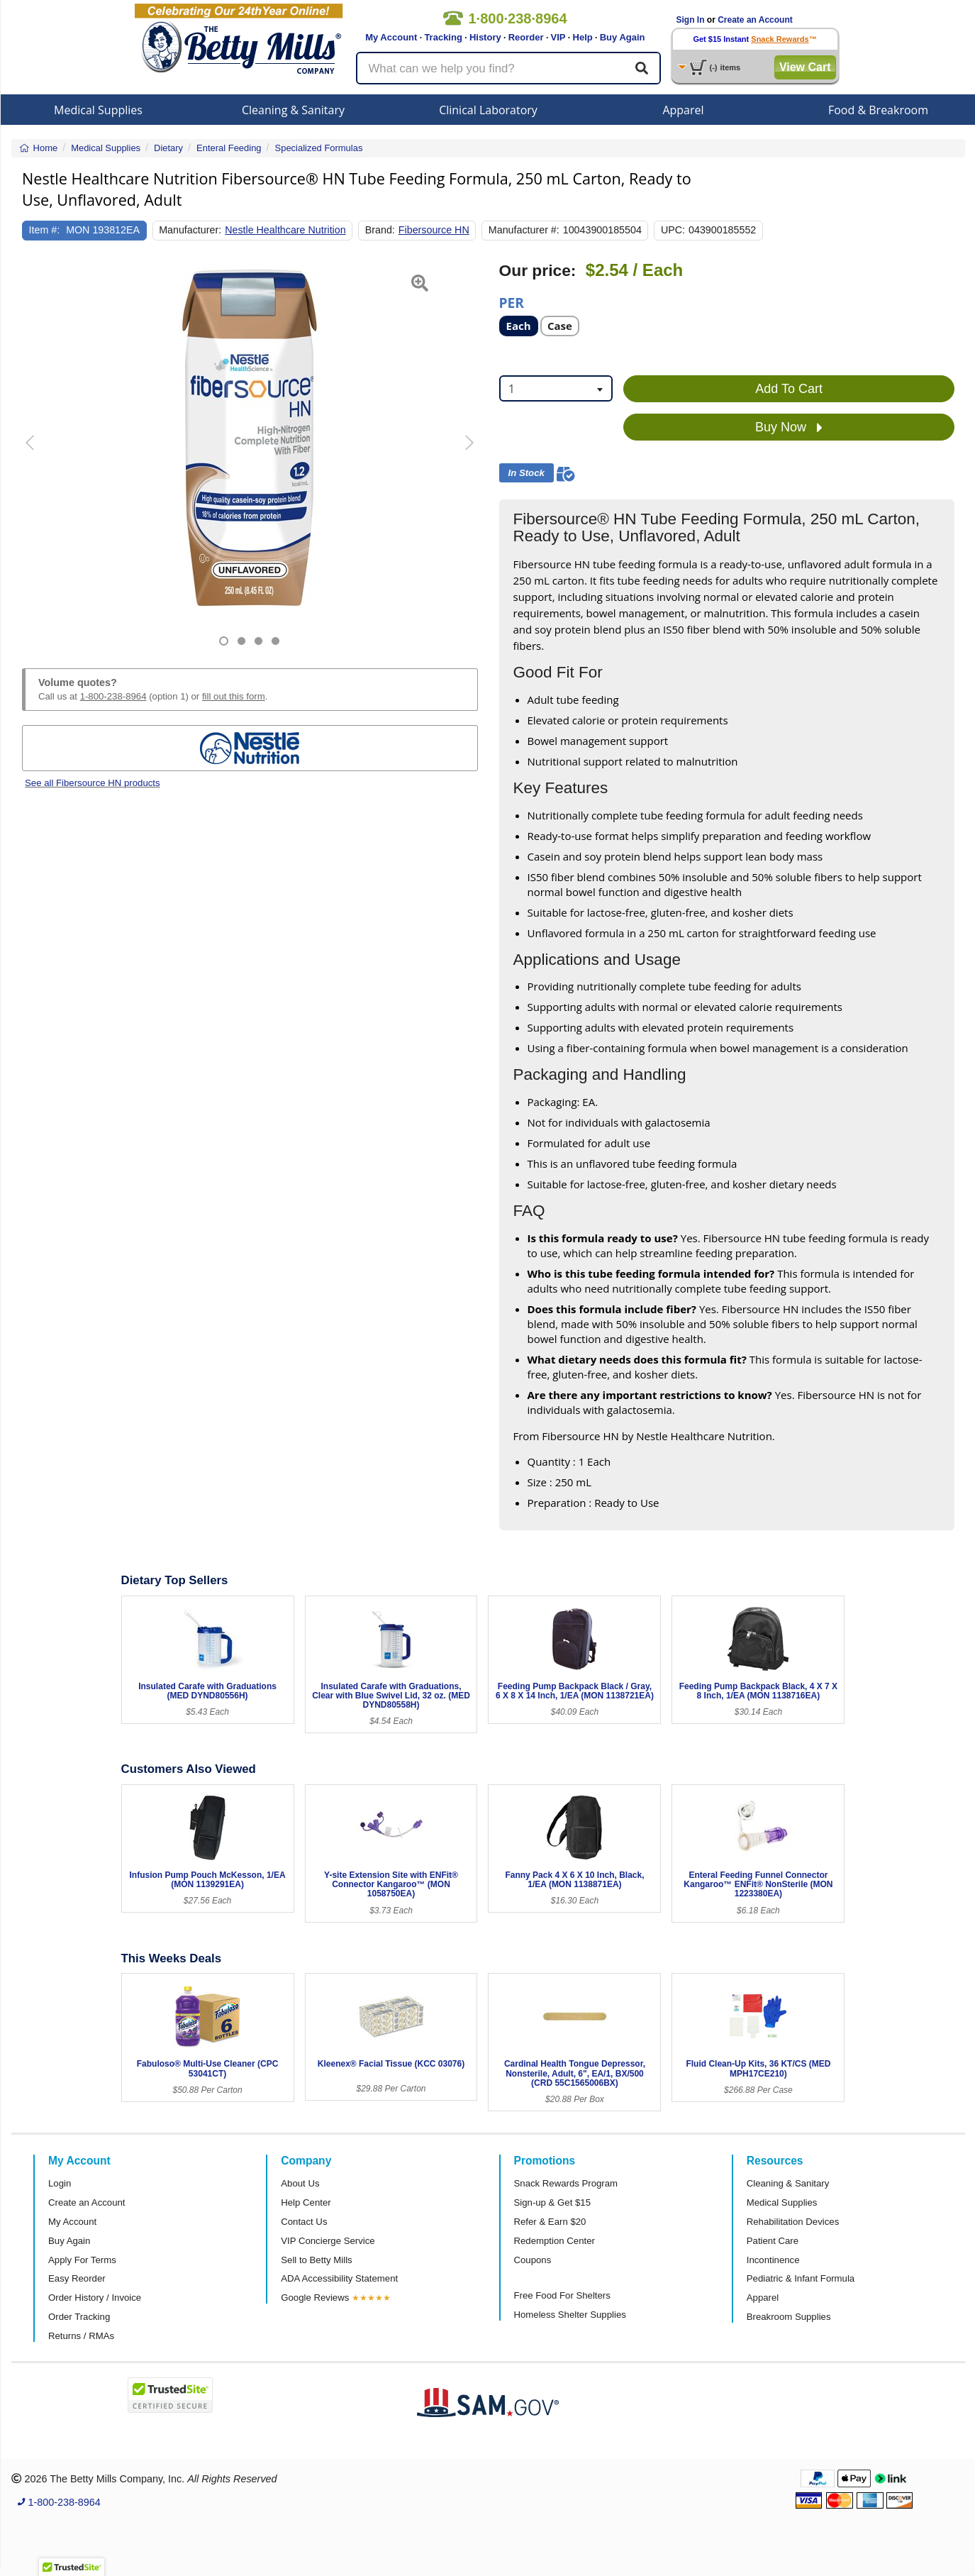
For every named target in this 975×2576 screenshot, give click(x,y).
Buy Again (622, 37)
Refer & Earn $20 (550, 2221)
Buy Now (789, 428)
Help (583, 37)
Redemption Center (554, 2240)
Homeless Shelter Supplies (570, 2314)
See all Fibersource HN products (92, 783)
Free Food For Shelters (562, 2295)
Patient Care (772, 2240)
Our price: (537, 270)
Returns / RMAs (81, 2336)
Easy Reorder (77, 2278)
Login (59, 2183)
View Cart (805, 67)
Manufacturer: (190, 230)
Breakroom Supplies (789, 2316)
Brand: (380, 230)
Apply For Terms (82, 2260)
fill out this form (233, 696)
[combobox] (556, 388)
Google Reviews (315, 2297)
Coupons (533, 2260)
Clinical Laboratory (488, 110)
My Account (391, 37)
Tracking (443, 37)
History (485, 37)
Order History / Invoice (94, 2297)
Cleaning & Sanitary (293, 110)
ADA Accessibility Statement (339, 2278)
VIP (558, 37)
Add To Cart (789, 389)
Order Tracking (79, 2316)
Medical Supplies (98, 110)
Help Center (305, 2202)
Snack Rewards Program (566, 2183)
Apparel (682, 110)
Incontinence (773, 2260)
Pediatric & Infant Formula (800, 2278)
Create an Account (755, 20)
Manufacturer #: (524, 230)
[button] (38, 453)
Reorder (526, 37)
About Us (300, 2183)
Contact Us (304, 2221)
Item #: (44, 230)
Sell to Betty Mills (316, 2260)
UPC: (673, 230)
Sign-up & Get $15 (552, 2202)
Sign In (690, 20)
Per (511, 302)
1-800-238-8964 (113, 696)
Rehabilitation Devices (793, 2221)
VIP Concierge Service (327, 2240)
